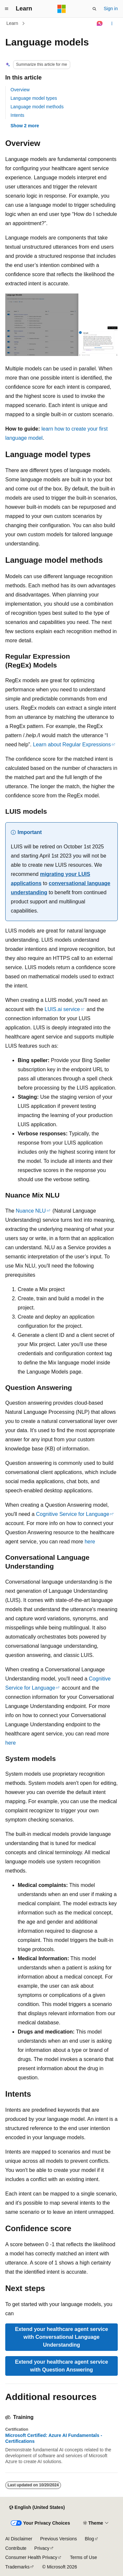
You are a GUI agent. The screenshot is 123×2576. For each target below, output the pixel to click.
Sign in (111, 8)
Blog (89, 2538)
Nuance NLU (31, 1211)
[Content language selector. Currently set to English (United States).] (37, 2507)
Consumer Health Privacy (31, 2557)
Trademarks (17, 2566)
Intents (17, 115)
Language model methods (37, 106)
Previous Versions (58, 2538)
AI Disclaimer (18, 2538)
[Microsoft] (61, 9)
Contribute (16, 2548)
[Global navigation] (6, 9)
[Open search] (94, 9)
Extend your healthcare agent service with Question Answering (61, 2365)
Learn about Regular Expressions (72, 744)
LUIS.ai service (62, 1009)
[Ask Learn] (99, 23)
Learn (12, 23)
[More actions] (112, 23)
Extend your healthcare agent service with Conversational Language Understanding (61, 2337)
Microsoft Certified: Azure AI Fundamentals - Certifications (53, 2438)
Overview (20, 89)
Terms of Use (83, 2557)
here (90, 1541)
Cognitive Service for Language (72, 1514)
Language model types (33, 98)
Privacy (42, 2548)
